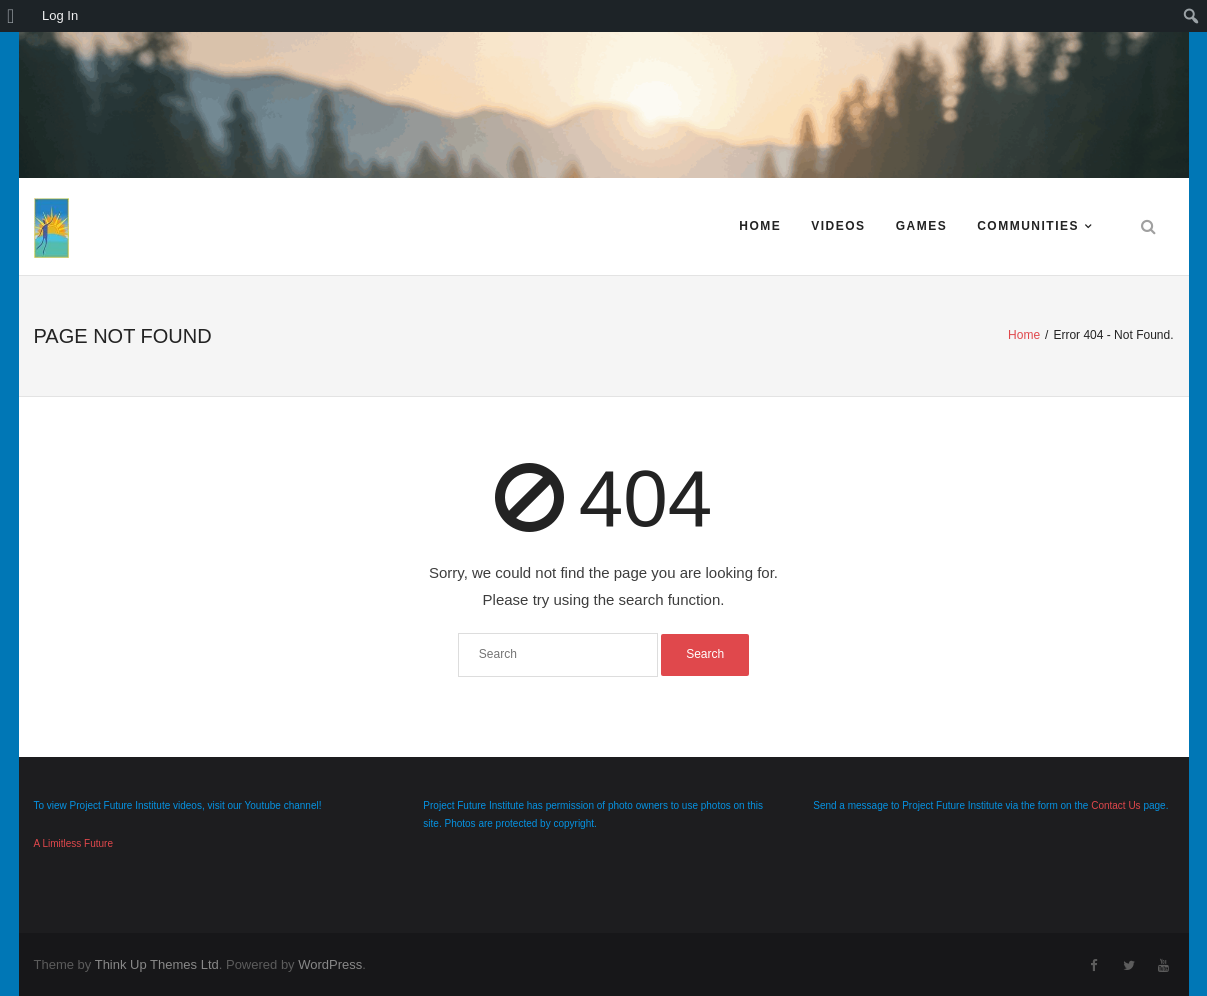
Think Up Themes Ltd (157, 964)
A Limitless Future (73, 843)
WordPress (330, 964)
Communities (1028, 226)
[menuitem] (17, 16)
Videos (838, 226)
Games (922, 226)
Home (760, 226)
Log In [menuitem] (60, 15)
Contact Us (1115, 805)
